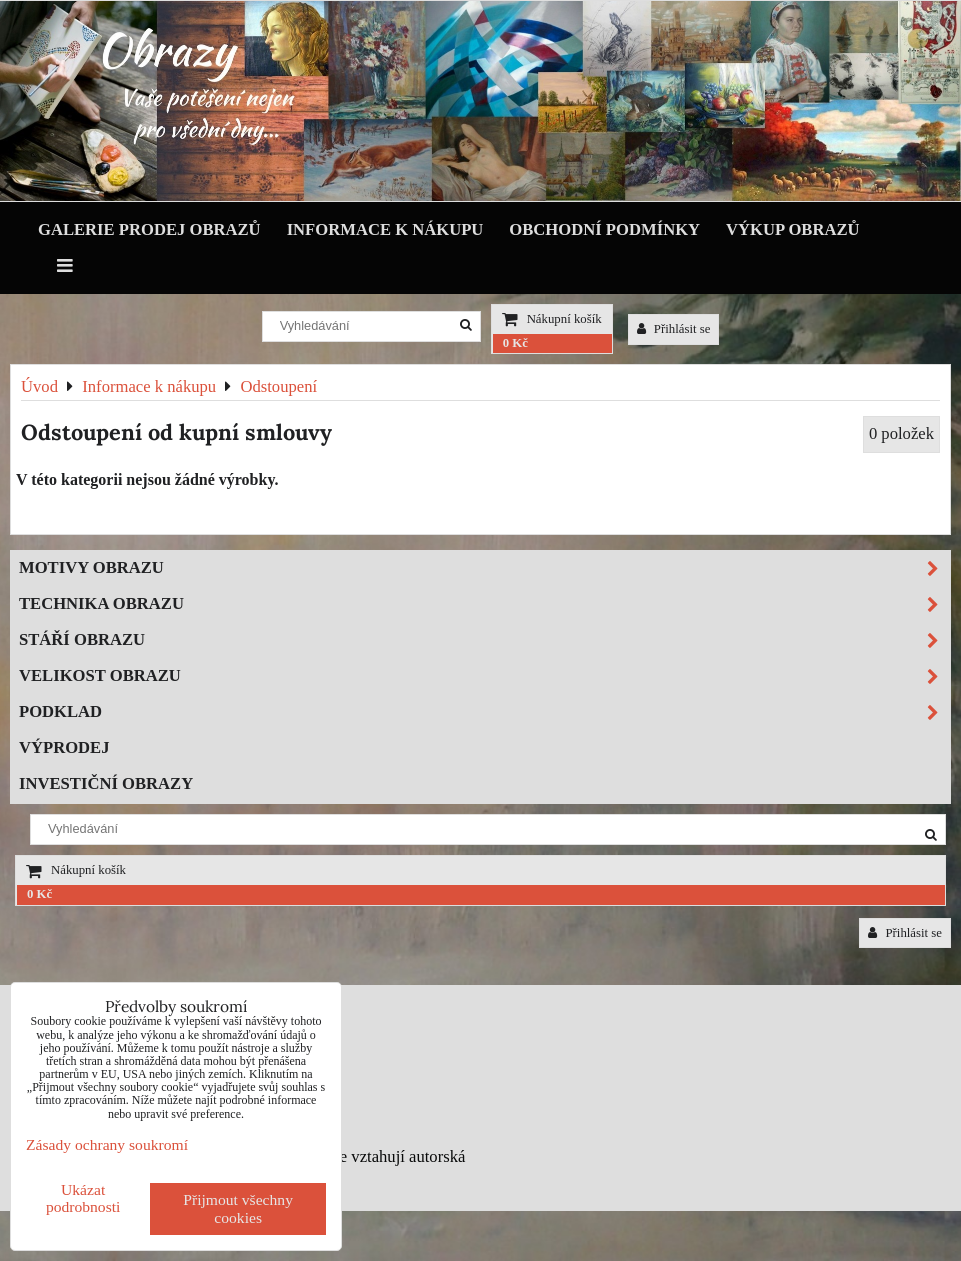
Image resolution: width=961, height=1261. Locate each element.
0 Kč (515, 343)
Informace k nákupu (385, 229)
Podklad (484, 712)
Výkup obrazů (792, 229)
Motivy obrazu (484, 568)
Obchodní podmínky (604, 229)
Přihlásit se (674, 329)
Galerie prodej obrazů (149, 229)
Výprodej (64, 747)
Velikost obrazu (484, 676)
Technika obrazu (484, 604)
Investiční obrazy (106, 783)
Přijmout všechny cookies (238, 1208)
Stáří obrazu (484, 640)
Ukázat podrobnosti (83, 1198)
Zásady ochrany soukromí (107, 1144)
